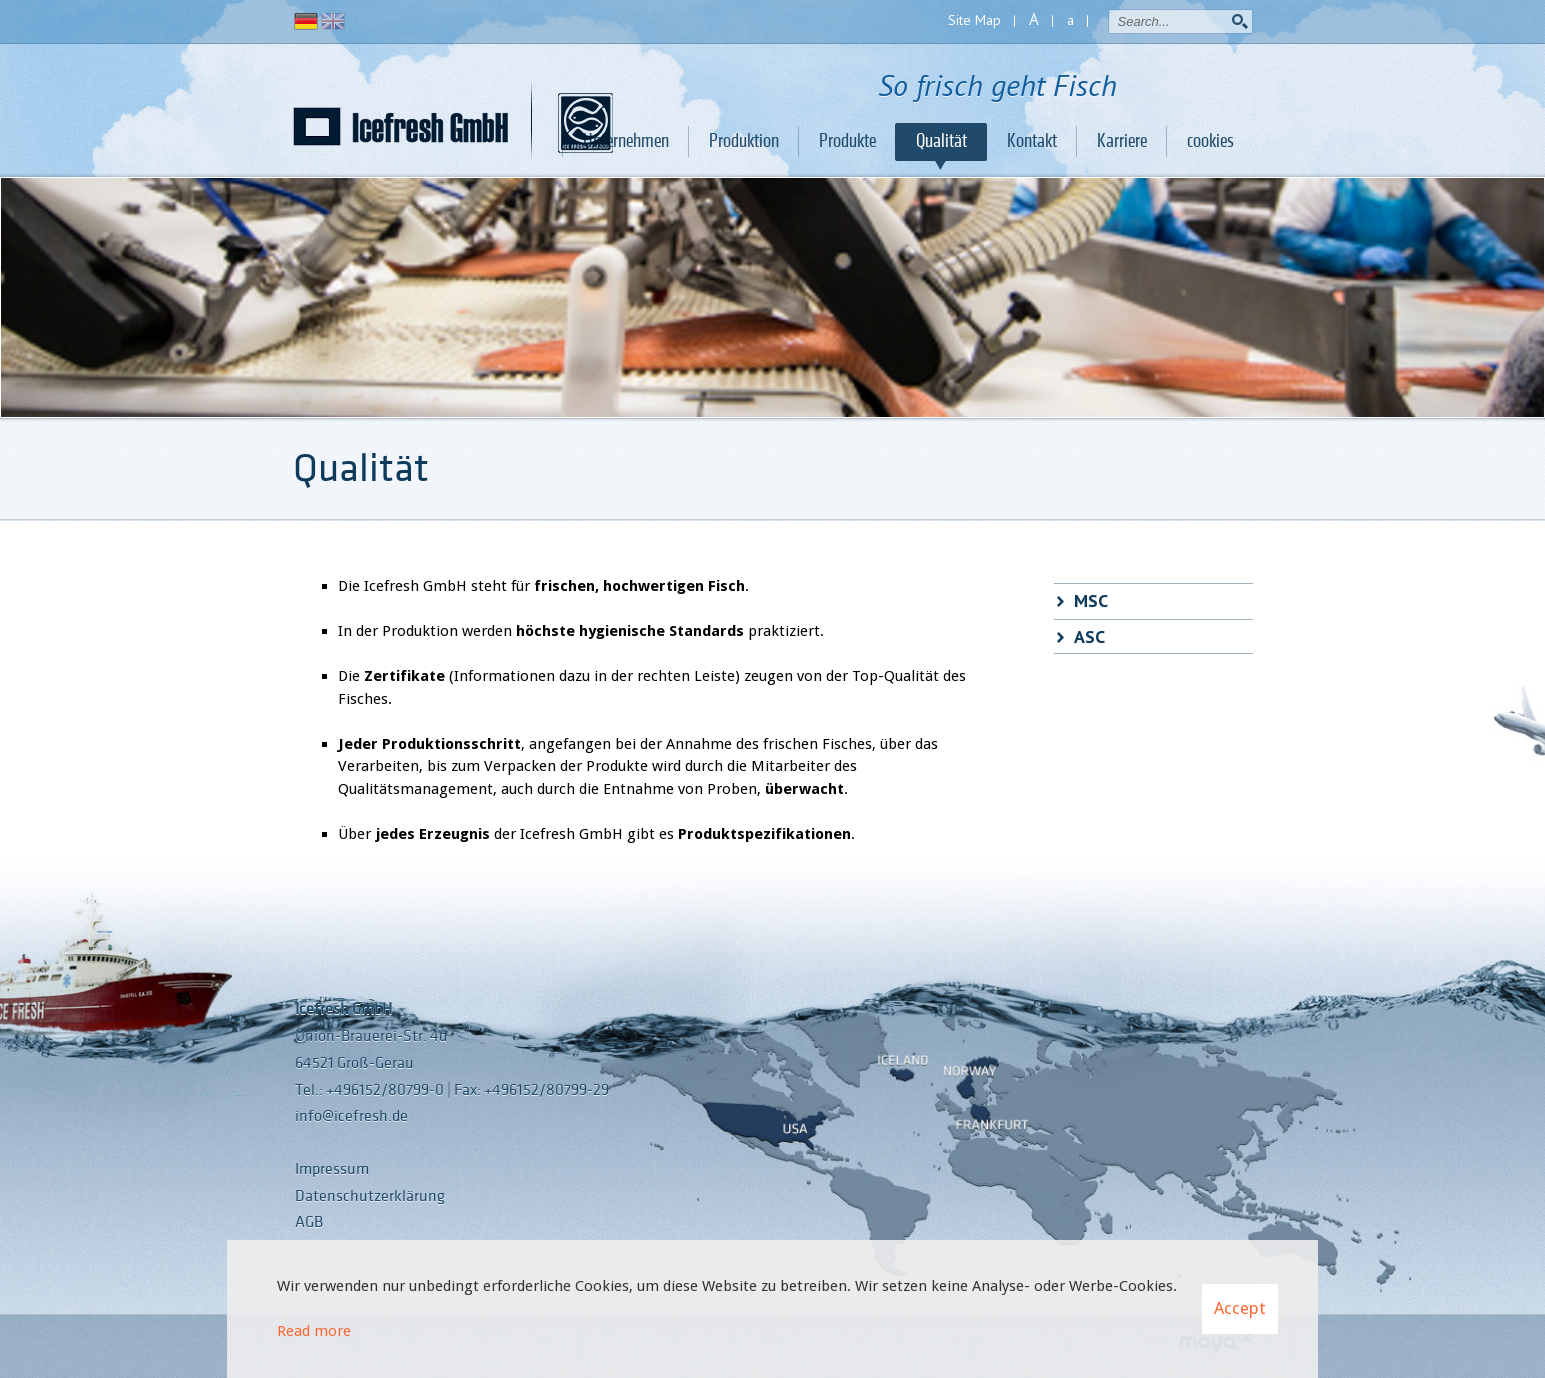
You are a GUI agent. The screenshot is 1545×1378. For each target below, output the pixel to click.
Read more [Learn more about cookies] (314, 1331)
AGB (309, 1222)
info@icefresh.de (351, 1116)
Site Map (974, 20)
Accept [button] (1240, 1308)
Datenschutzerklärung (370, 1196)
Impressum (332, 1169)
